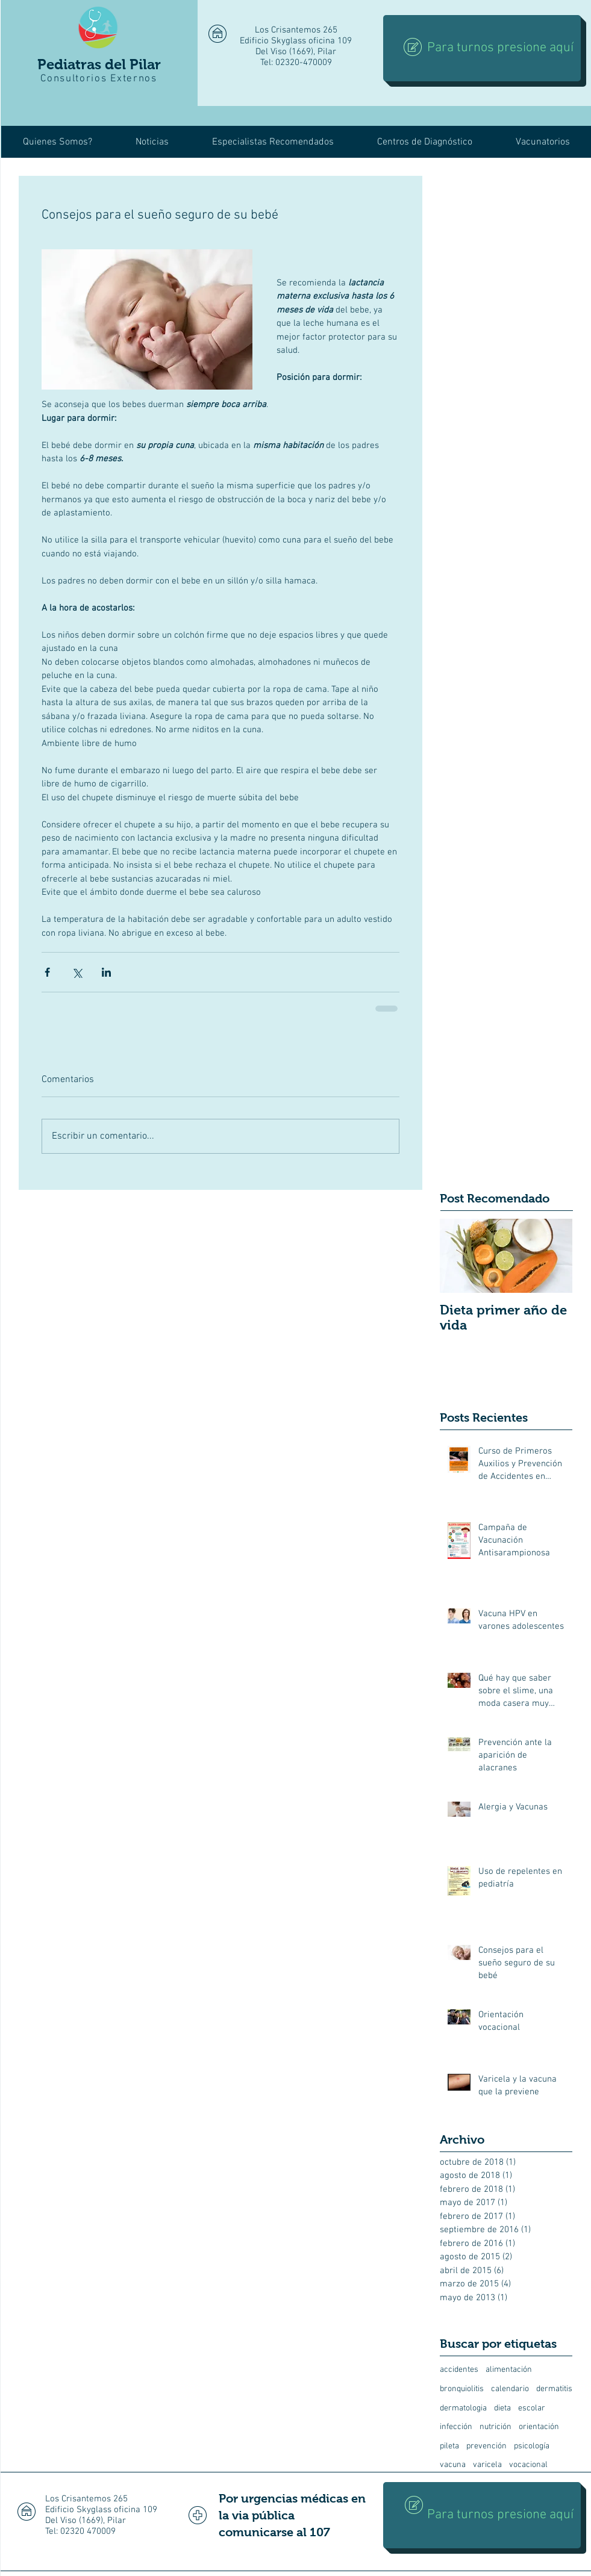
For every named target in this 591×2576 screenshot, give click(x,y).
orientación (539, 2427)
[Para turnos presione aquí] (482, 48)
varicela (487, 2465)
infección (456, 2427)
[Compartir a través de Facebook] (47, 972)
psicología (531, 2446)
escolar (531, 2408)
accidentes (459, 2370)
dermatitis (554, 2389)
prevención (486, 2446)
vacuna (453, 2465)
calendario (510, 2389)
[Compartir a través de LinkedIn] (106, 972)
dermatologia (463, 2408)
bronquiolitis (462, 2389)
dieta (502, 2408)
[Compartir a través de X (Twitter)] (77, 972)
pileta (449, 2446)
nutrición (495, 2427)
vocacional (528, 2465)
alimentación (509, 2370)
